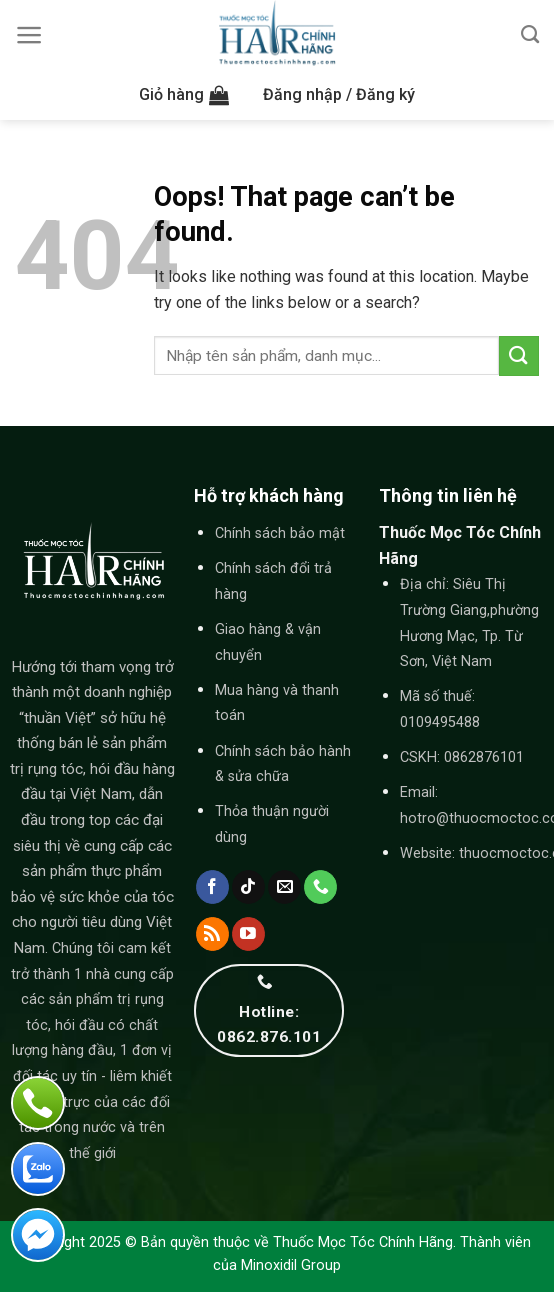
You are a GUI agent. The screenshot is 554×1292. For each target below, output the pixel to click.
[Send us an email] (284, 887)
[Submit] (519, 355)
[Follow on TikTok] (248, 887)
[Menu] (29, 35)
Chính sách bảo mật (280, 533)
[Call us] (320, 887)
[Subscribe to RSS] (212, 934)
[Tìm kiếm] (530, 35)
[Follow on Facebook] (212, 887)
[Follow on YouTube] (248, 934)
